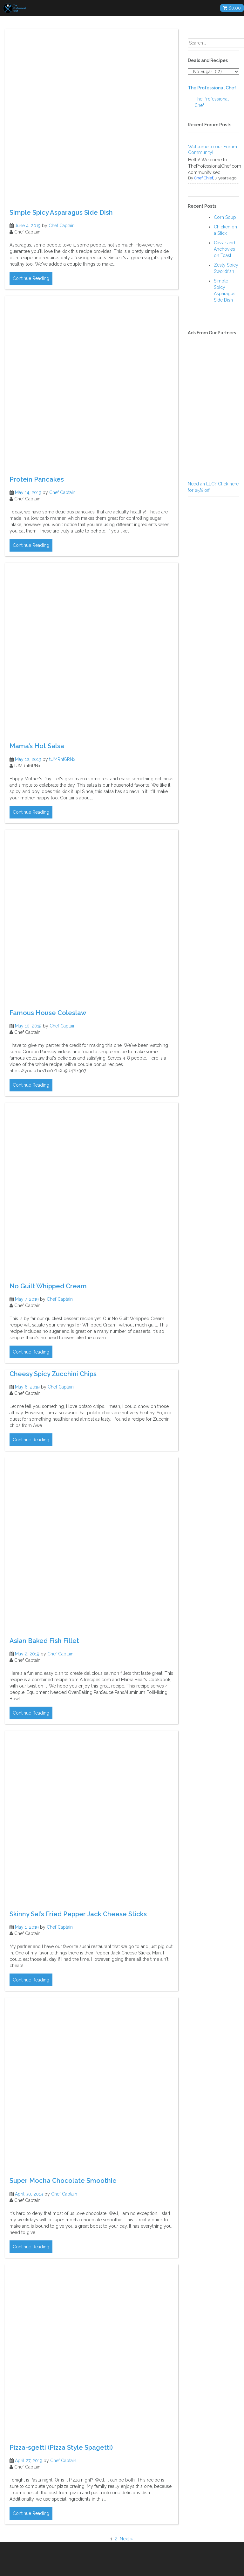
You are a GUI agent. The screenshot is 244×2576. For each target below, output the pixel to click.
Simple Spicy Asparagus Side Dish (61, 212)
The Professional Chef (212, 87)
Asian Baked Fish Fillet (44, 1641)
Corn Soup (225, 217)
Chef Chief (203, 178)
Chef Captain (62, 225)
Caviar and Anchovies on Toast (224, 249)
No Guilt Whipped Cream (48, 1286)
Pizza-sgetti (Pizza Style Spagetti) (61, 2447)
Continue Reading (31, 278)
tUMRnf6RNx (62, 759)
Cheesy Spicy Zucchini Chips (53, 1374)
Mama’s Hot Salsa (37, 746)
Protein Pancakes (37, 479)
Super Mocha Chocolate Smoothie (63, 2180)
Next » (126, 2538)
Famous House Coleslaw (48, 1013)
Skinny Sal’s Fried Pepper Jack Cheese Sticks (78, 1914)
